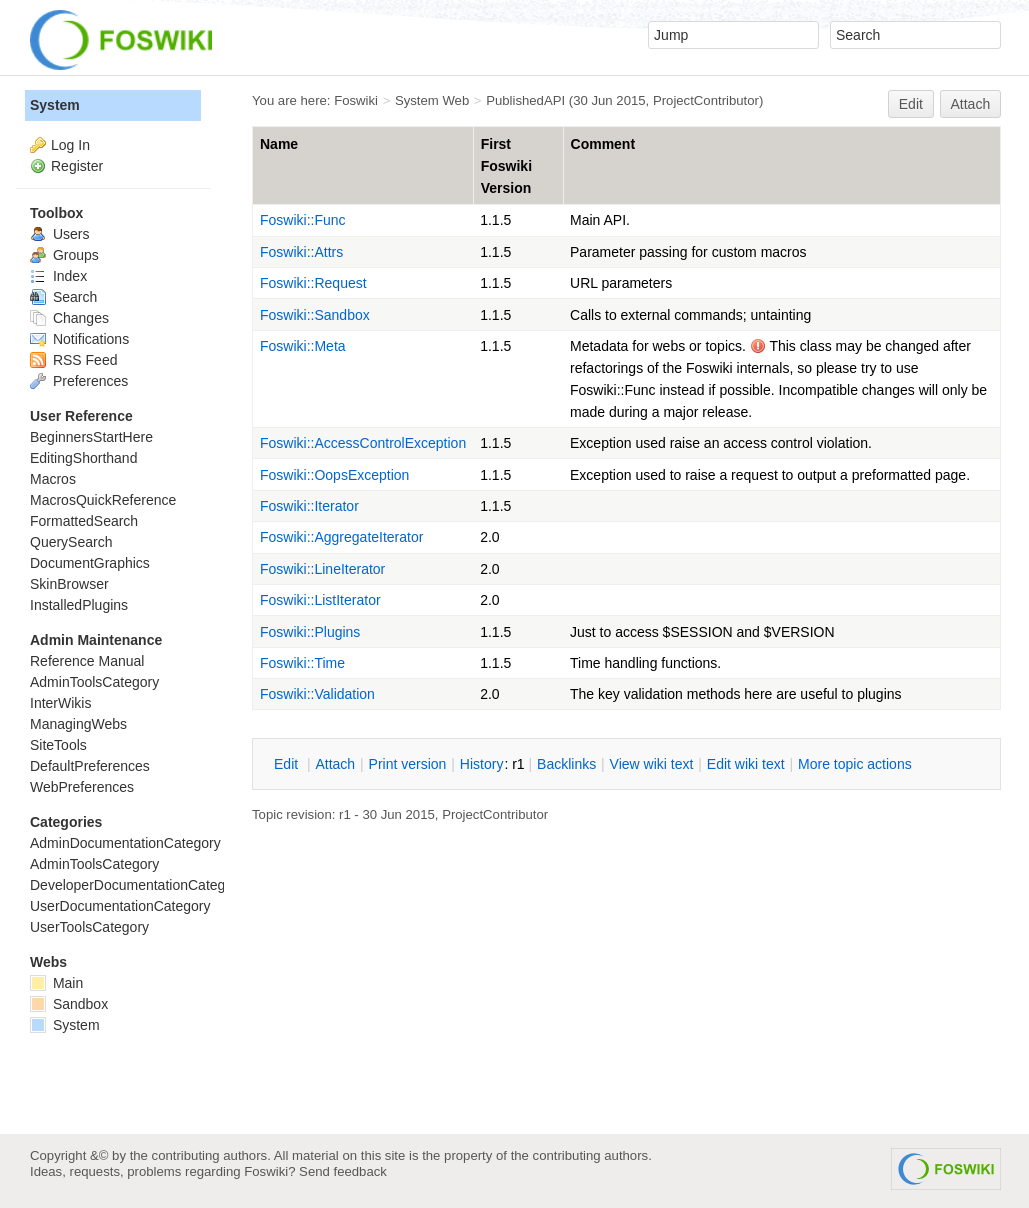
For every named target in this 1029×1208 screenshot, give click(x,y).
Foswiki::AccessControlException (363, 443)
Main (56, 983)
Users (59, 234)
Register (77, 166)
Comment (603, 144)
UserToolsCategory (89, 927)
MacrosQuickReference (103, 500)
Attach (971, 104)
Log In (70, 145)
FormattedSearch (84, 521)
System (55, 105)
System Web (432, 100)
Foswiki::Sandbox (315, 315)
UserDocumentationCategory (120, 906)
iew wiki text (652, 764)
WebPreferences (82, 787)
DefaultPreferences (90, 766)
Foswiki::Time (302, 663)
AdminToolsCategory (94, 682)
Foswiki (356, 100)
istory (482, 764)
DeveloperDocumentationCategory (137, 885)
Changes (69, 318)
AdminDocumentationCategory (125, 843)
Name (279, 144)
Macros (53, 479)
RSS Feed (73, 360)
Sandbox (69, 1004)
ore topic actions (855, 764)
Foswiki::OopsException (334, 475)
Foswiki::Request (313, 283)
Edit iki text (746, 764)
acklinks (566, 764)
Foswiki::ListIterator (320, 600)
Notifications (79, 339)
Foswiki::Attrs (301, 252)
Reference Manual (87, 661)
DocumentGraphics (90, 563)
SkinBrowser (69, 584)
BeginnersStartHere (91, 437)
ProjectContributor (706, 100)
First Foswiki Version (506, 166)
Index (58, 276)
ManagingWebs (78, 724)
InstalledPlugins (79, 605)
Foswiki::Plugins (310, 632)
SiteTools (58, 745)
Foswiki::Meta (303, 346)
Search (63, 297)
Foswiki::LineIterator (322, 569)
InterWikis (60, 703)
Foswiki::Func (303, 220)
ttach (335, 764)
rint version (408, 764)
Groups (64, 255)
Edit (911, 104)
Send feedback (343, 1171)
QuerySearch (71, 542)
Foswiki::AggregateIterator (341, 537)
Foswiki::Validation (317, 694)
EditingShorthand (83, 458)
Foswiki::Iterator (309, 506)
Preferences (79, 381)
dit (288, 764)
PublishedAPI (525, 100)
